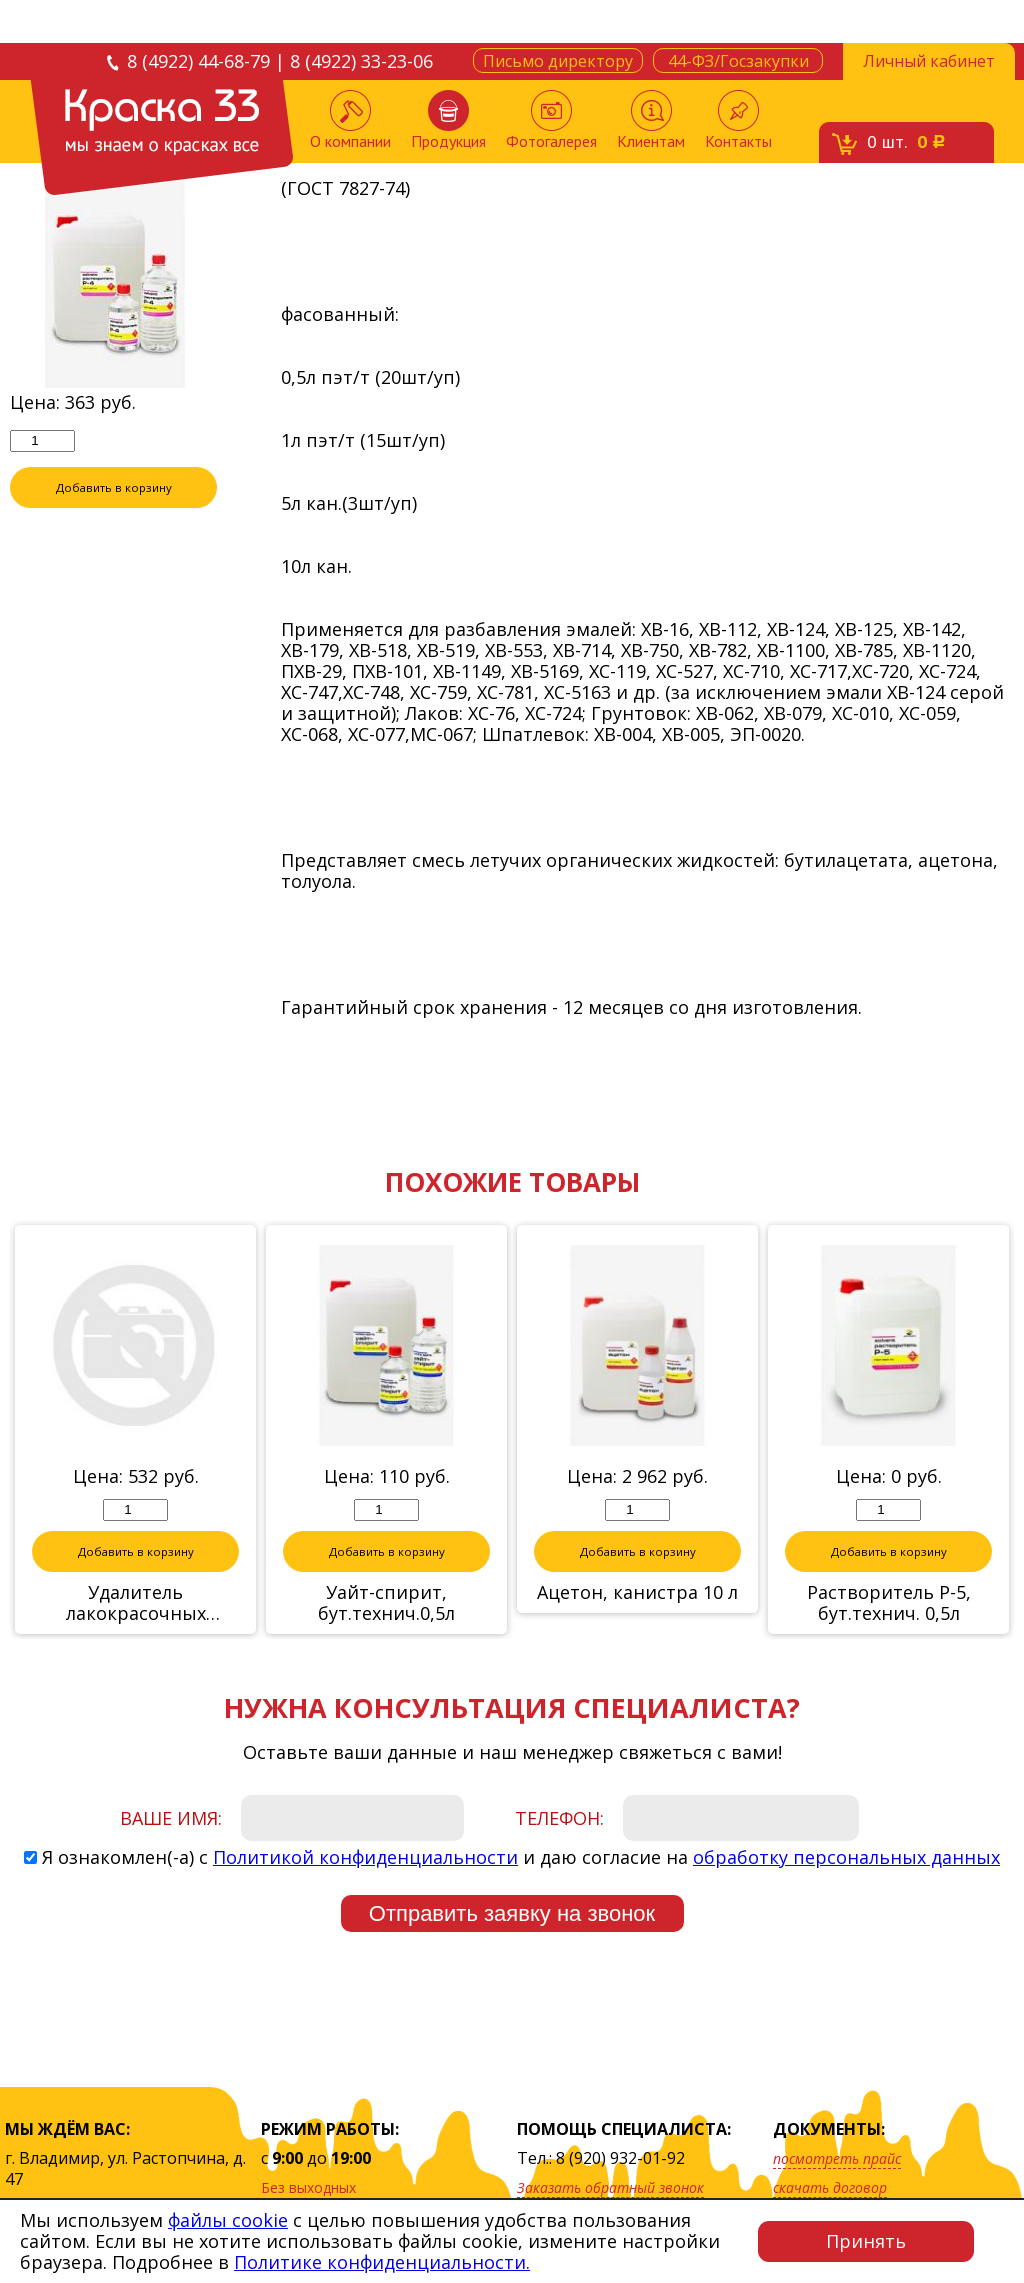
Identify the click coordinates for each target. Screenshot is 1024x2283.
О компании (350, 120)
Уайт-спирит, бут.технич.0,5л (386, 1604)
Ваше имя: (171, 1819)
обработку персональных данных (846, 1858)
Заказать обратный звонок (610, 2187)
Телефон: (559, 1819)
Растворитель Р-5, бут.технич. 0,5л (889, 1604)
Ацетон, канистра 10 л (637, 1593)
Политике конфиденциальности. (382, 2262)
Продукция (448, 120)
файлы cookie (228, 2220)
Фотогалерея (551, 120)
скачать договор (830, 2187)
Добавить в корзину (114, 488)
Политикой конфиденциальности (365, 1858)
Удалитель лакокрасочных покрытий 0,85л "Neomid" (136, 1604)
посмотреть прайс (837, 2158)
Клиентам (651, 120)
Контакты (738, 120)
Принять (866, 2241)
